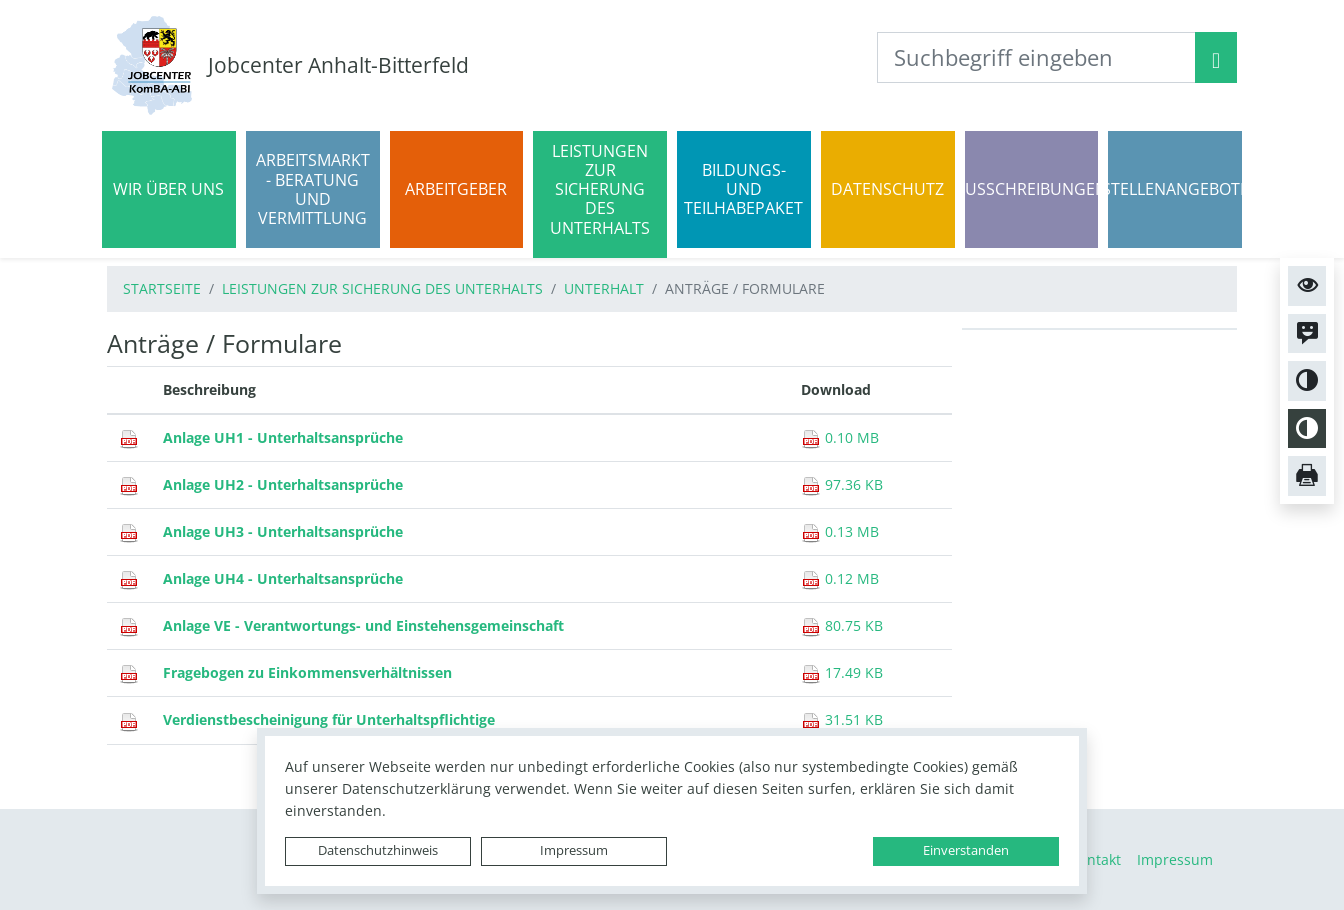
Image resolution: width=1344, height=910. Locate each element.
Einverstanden (966, 850)
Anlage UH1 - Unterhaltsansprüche (283, 437)
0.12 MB (840, 578)
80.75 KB (842, 625)
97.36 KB (842, 484)
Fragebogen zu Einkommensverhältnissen (307, 672)
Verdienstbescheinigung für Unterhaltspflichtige (329, 719)
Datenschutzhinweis (378, 850)
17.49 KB (842, 672)
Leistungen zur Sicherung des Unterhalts (382, 288)
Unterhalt (604, 288)
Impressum (574, 850)
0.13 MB (840, 531)
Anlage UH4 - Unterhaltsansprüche (283, 578)
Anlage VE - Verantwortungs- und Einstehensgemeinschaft (363, 625)
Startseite (162, 288)
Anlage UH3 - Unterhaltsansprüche (283, 531)
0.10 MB (840, 437)
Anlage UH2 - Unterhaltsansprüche (283, 484)
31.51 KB (842, 719)
